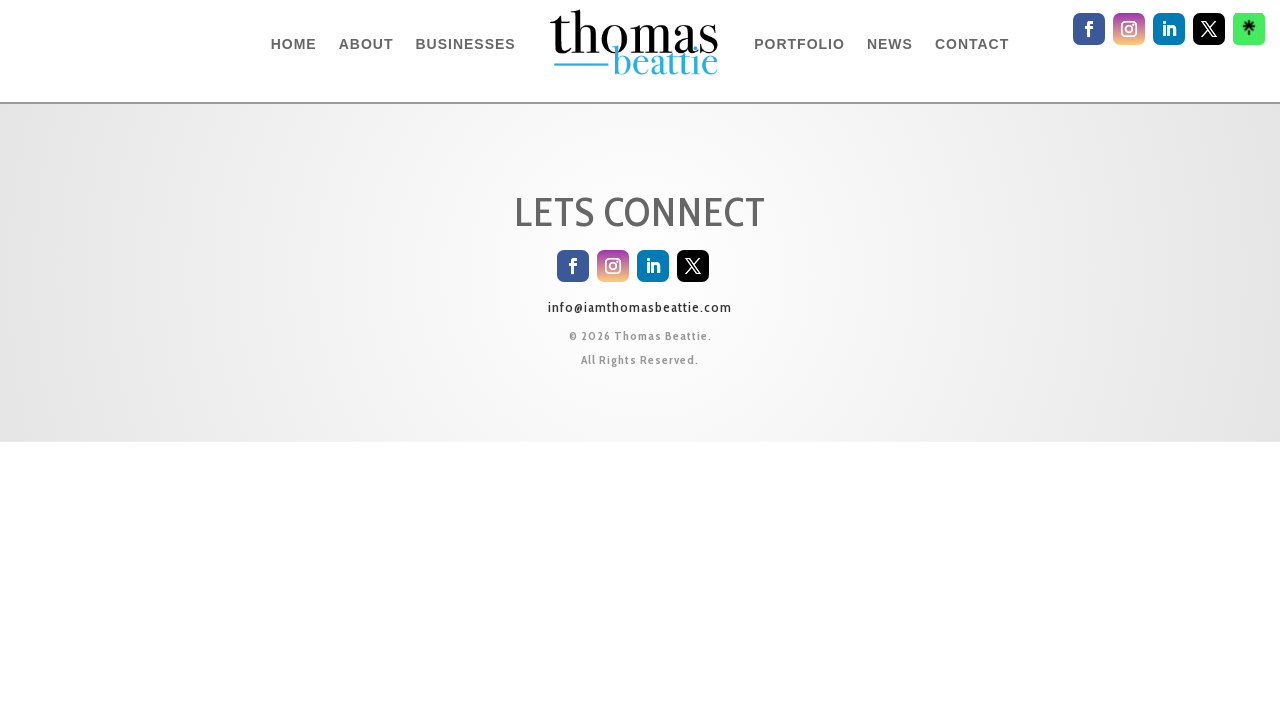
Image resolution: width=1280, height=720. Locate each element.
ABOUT (366, 44)
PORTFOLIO (799, 44)
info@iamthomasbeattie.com (640, 307)
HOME (294, 44)
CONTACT (972, 44)
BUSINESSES (465, 44)
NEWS (890, 44)
